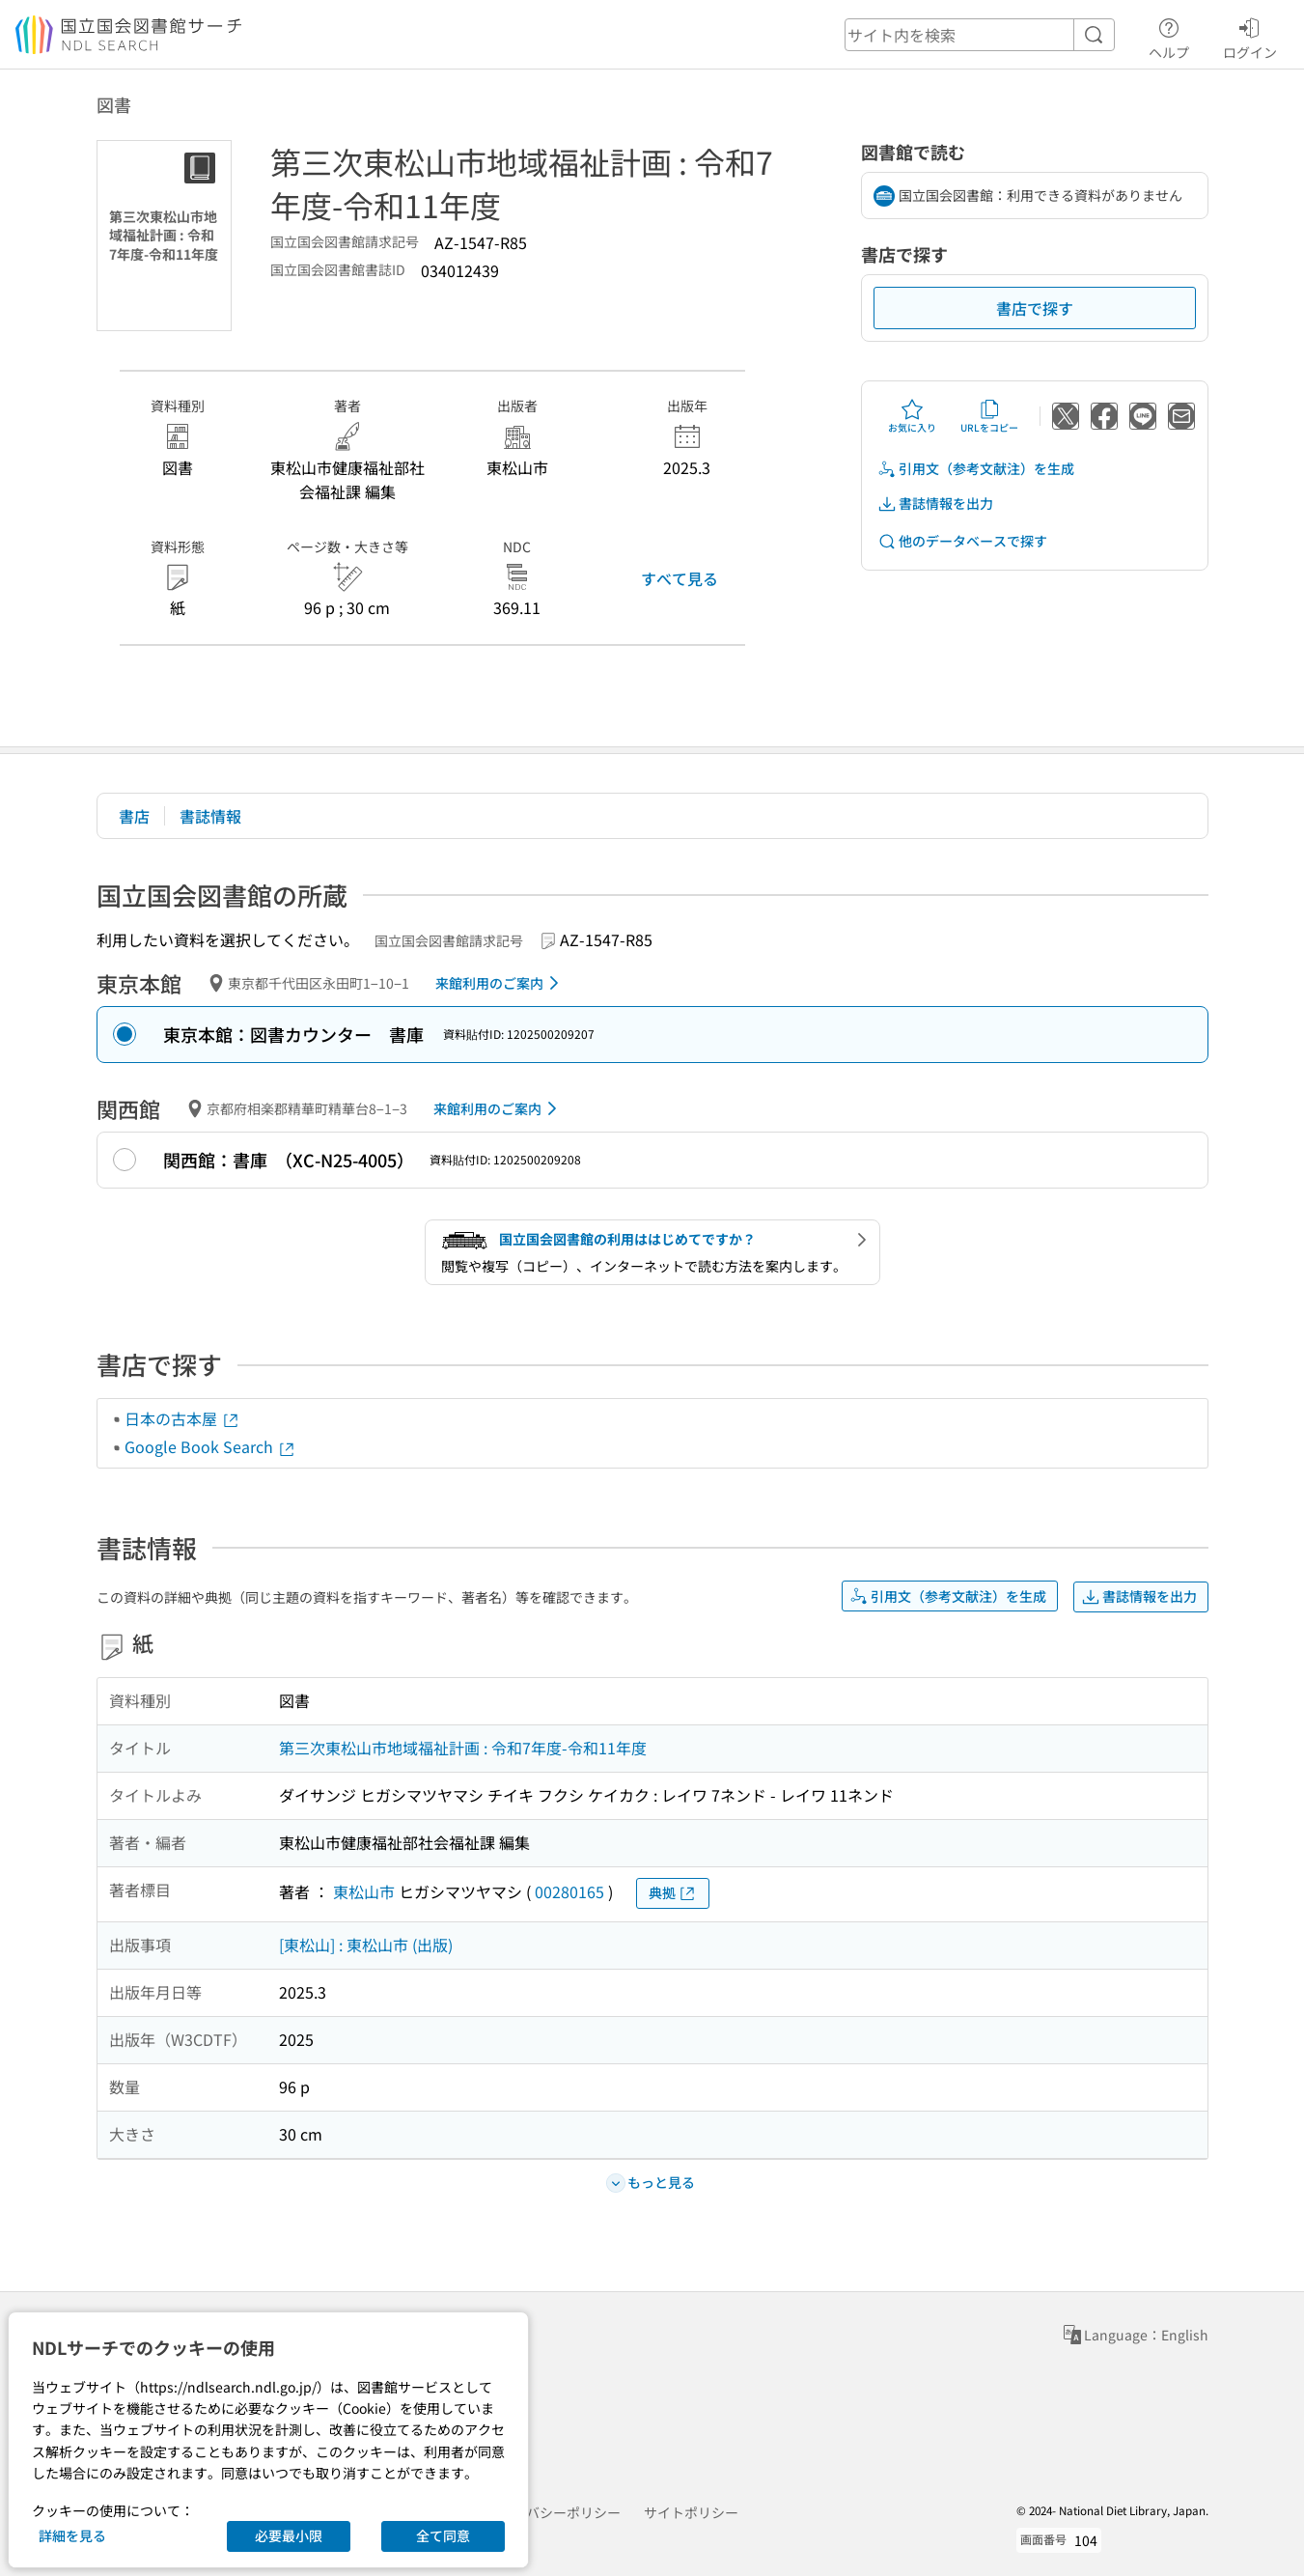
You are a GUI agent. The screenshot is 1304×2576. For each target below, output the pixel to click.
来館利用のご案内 (500, 982)
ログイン (1250, 36)
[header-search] (980, 34)
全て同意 (443, 2535)
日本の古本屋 (182, 1418)
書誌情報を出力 (935, 503)
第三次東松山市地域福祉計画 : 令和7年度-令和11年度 (463, 1747)
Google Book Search (210, 1446)
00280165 (569, 1891)
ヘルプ (1169, 36)
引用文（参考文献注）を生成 (975, 469)
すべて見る (679, 578)
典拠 (673, 1893)
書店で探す (1034, 308)
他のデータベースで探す (962, 541)
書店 (134, 815)
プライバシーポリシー (553, 2512)
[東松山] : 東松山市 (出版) (366, 1944)
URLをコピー (989, 416)
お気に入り (912, 416)
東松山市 (364, 1891)
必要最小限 (288, 2535)
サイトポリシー (691, 2512)
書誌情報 (210, 815)
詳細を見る (72, 2535)
